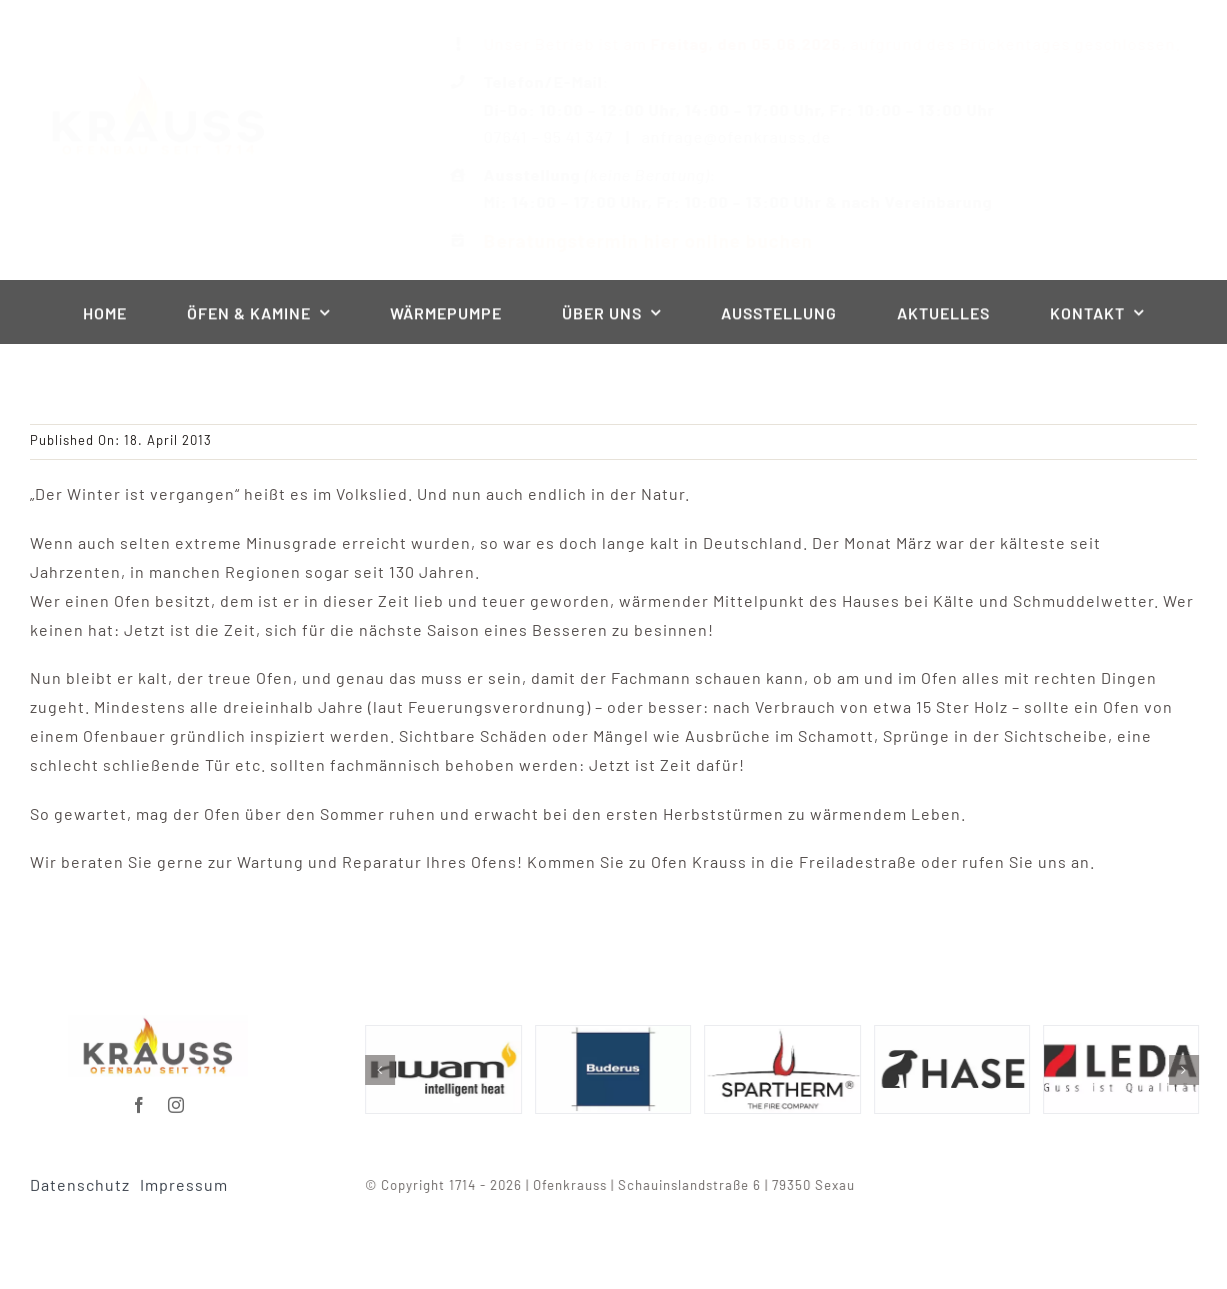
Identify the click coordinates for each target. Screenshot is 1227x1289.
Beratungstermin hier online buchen (630, 240)
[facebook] (139, 1098)
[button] (387, 1070)
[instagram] (176, 1098)
